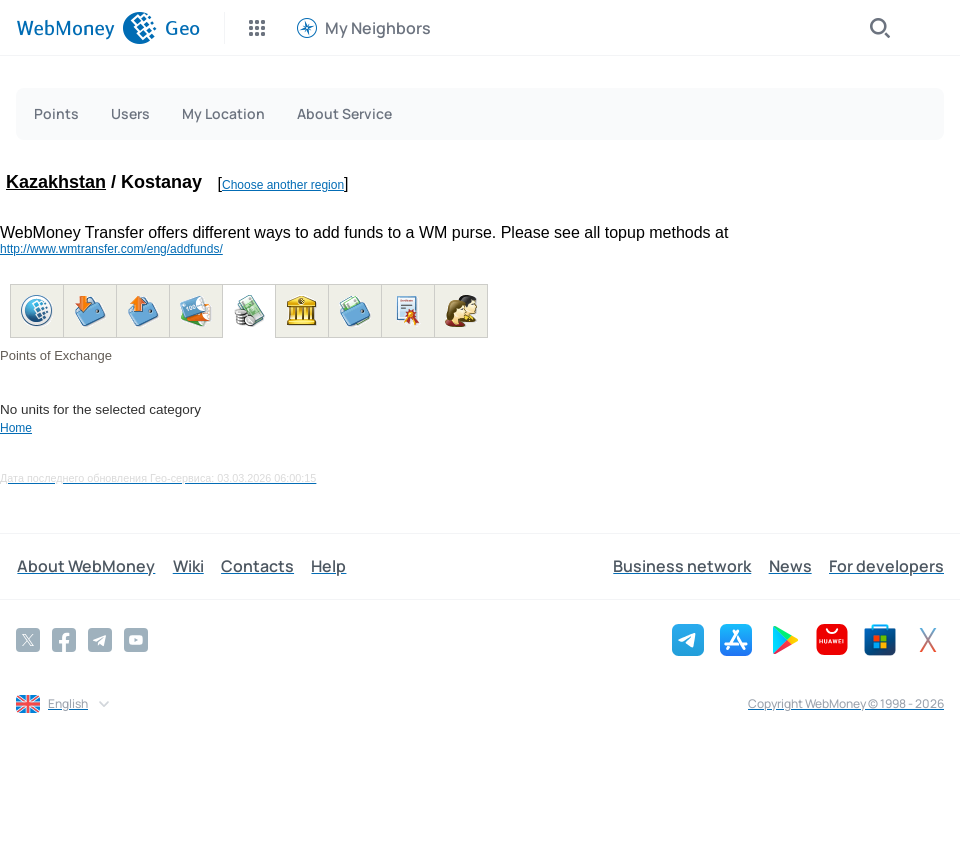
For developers (886, 566)
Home (16, 428)
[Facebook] (64, 639)
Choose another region (283, 185)
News (791, 566)
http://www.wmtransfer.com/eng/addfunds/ (111, 249)
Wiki (185, 566)
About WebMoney (85, 566)
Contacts (253, 566)
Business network (685, 566)
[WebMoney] (86, 28)
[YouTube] (136, 639)
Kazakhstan (56, 182)
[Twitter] (28, 639)
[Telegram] (100, 639)
